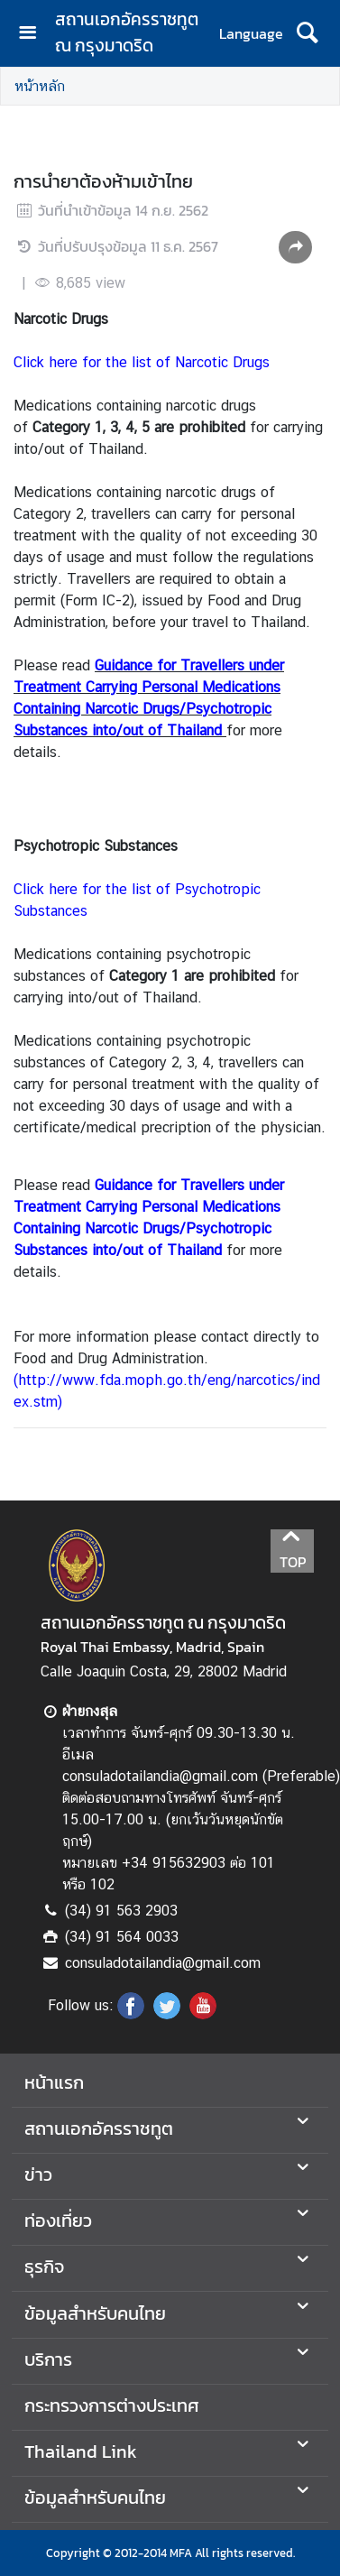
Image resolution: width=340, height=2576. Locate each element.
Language (251, 33)
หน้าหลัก (39, 86)
